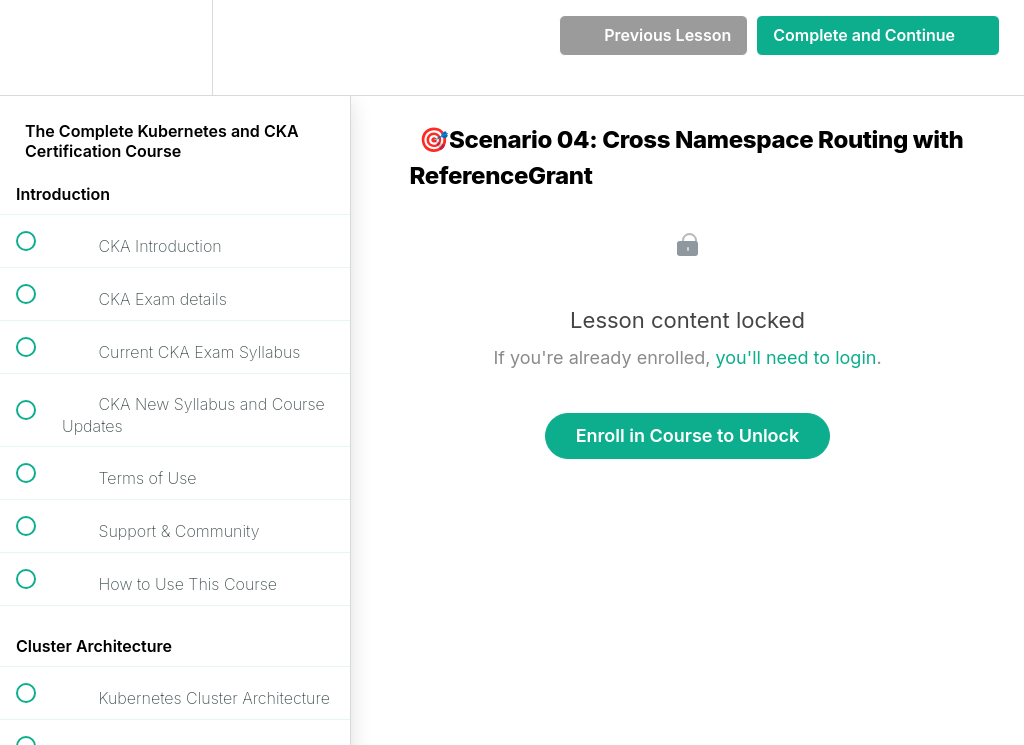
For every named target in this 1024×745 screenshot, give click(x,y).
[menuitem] (175, 47)
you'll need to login (796, 357)
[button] (37, 47)
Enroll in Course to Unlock (688, 435)
